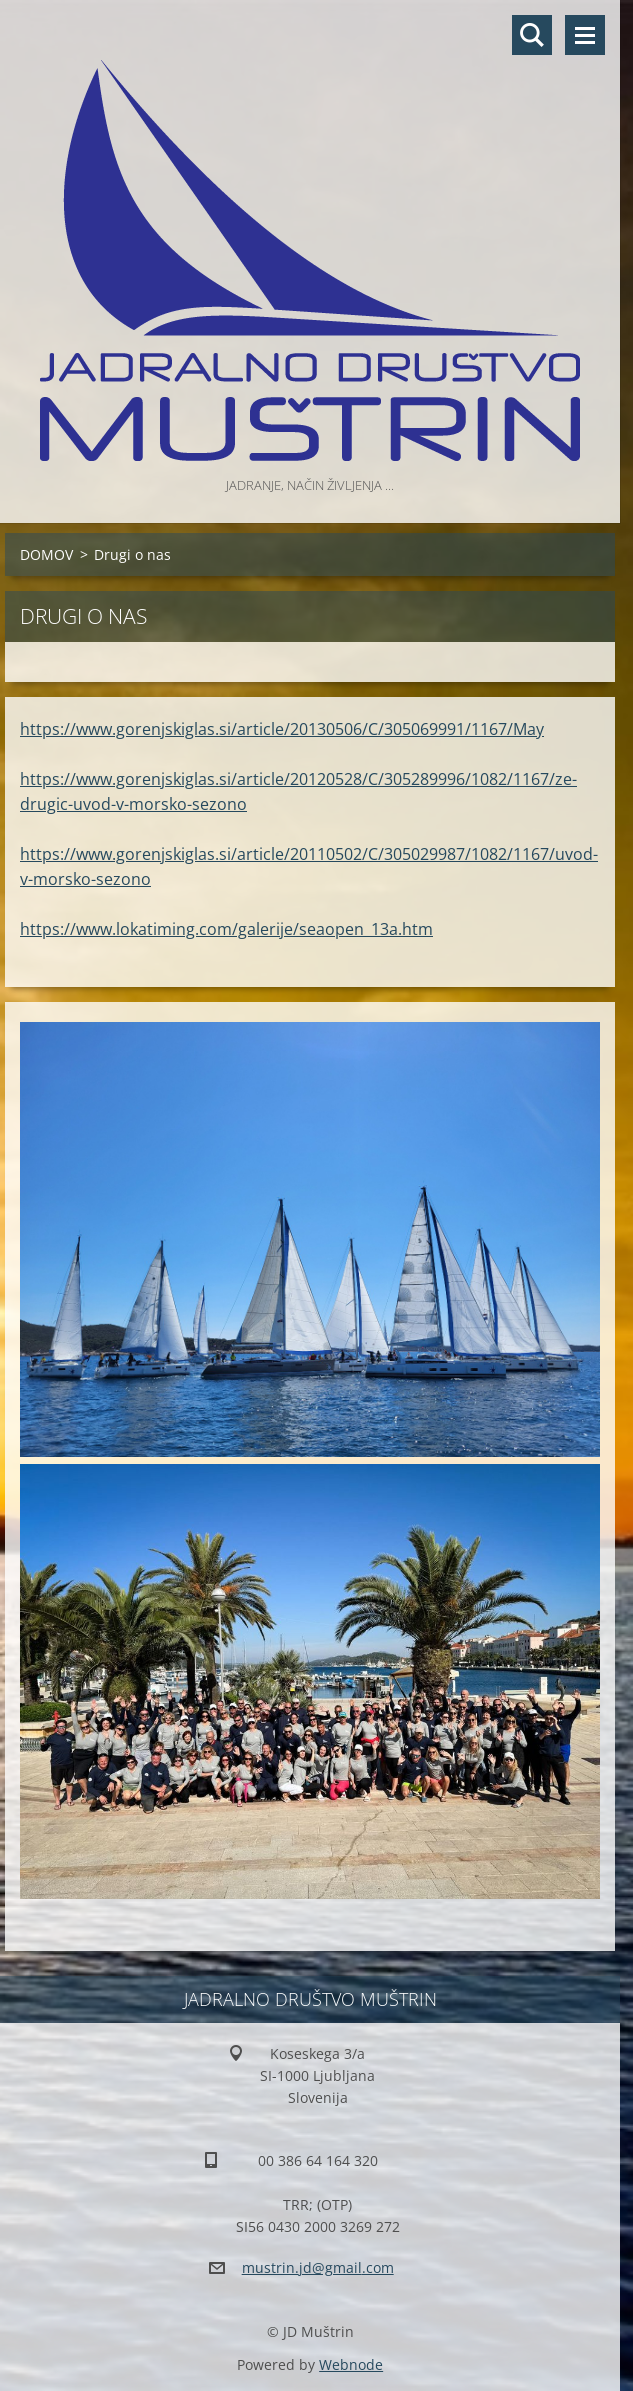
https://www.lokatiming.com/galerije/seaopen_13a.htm (226, 929)
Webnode (351, 2364)
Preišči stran (532, 35)
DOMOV (46, 554)
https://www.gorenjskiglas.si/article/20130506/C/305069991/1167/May (282, 729)
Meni (585, 35)
